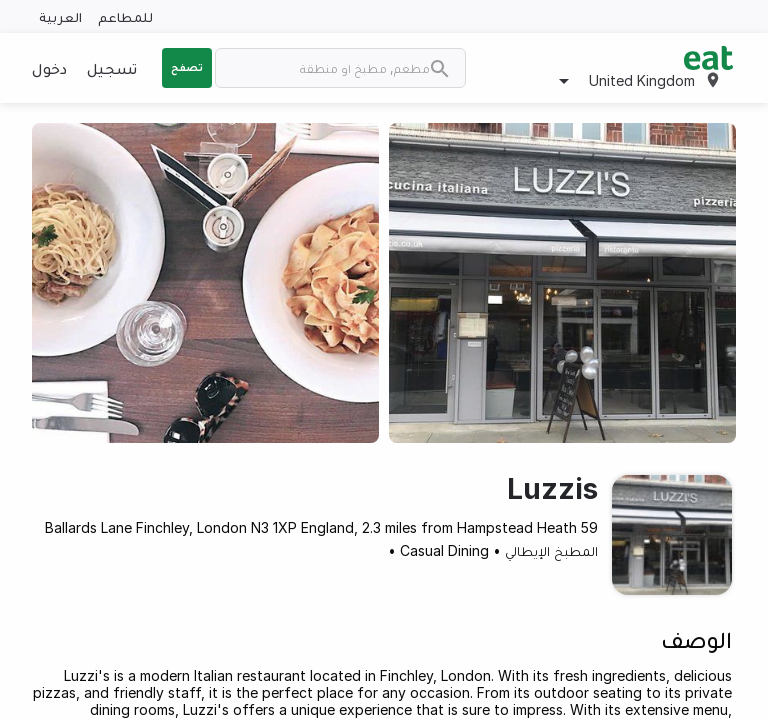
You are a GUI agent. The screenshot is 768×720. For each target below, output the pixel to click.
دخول (49, 68)
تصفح (187, 67)
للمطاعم (125, 16)
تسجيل (112, 68)
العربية (60, 16)
